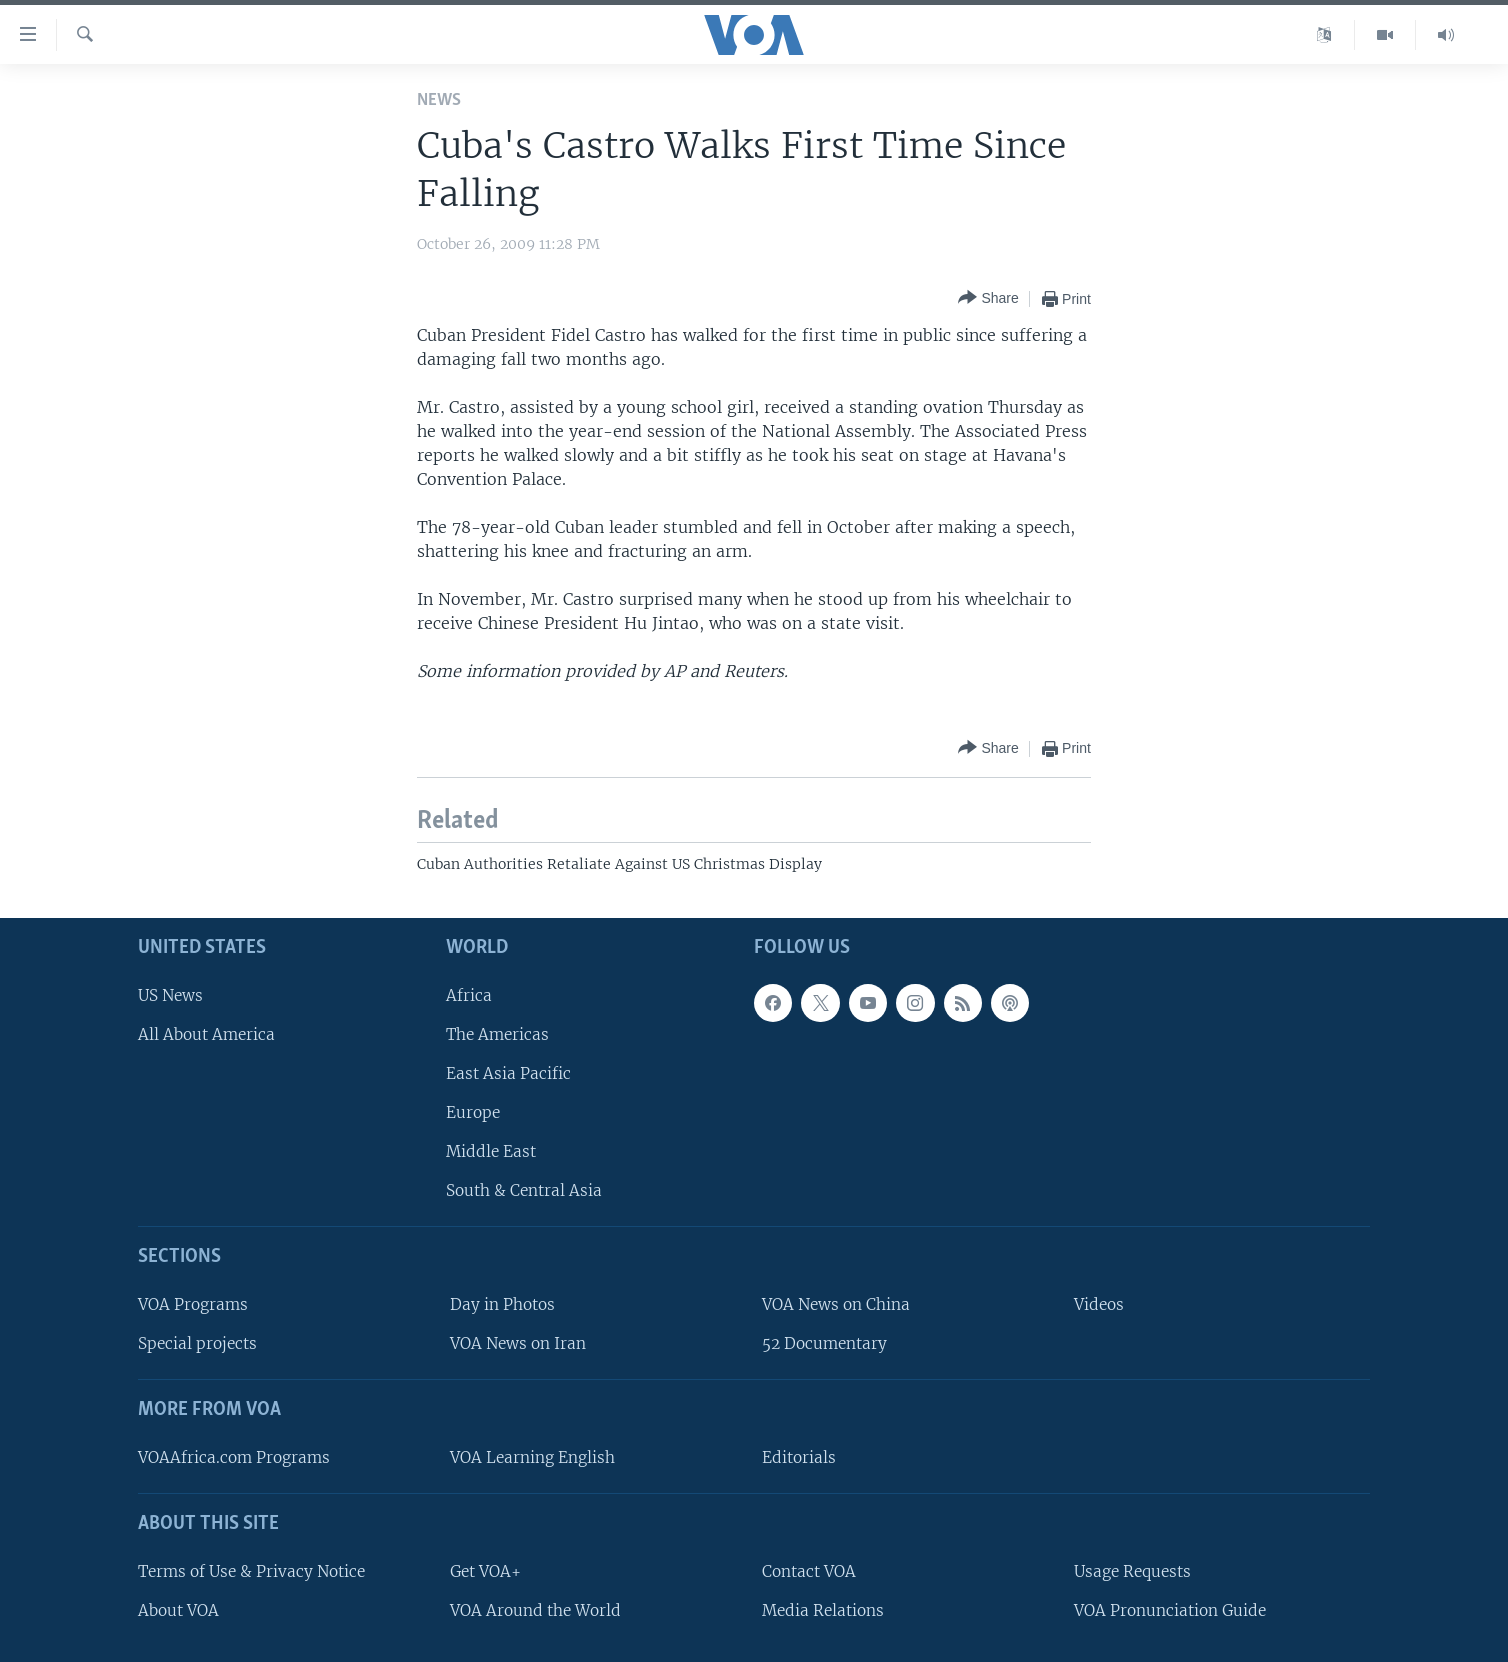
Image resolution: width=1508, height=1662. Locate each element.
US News (170, 995)
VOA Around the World (535, 1610)
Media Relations (823, 1610)
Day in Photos (502, 1304)
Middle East (491, 1151)
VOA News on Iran (518, 1343)
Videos (1099, 1304)
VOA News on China (836, 1304)
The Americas (497, 1034)
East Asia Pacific (508, 1073)
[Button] (988, 298)
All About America (206, 1034)
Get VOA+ (485, 1571)
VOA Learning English (532, 1457)
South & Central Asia (524, 1190)
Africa (469, 995)
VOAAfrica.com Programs (234, 1457)
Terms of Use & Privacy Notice (251, 1571)
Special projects (197, 1343)
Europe (473, 1112)
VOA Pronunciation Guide (1170, 1610)
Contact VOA (809, 1571)
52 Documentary (824, 1343)
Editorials (799, 1457)
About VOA (178, 1610)
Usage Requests (1132, 1571)
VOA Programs (193, 1304)
